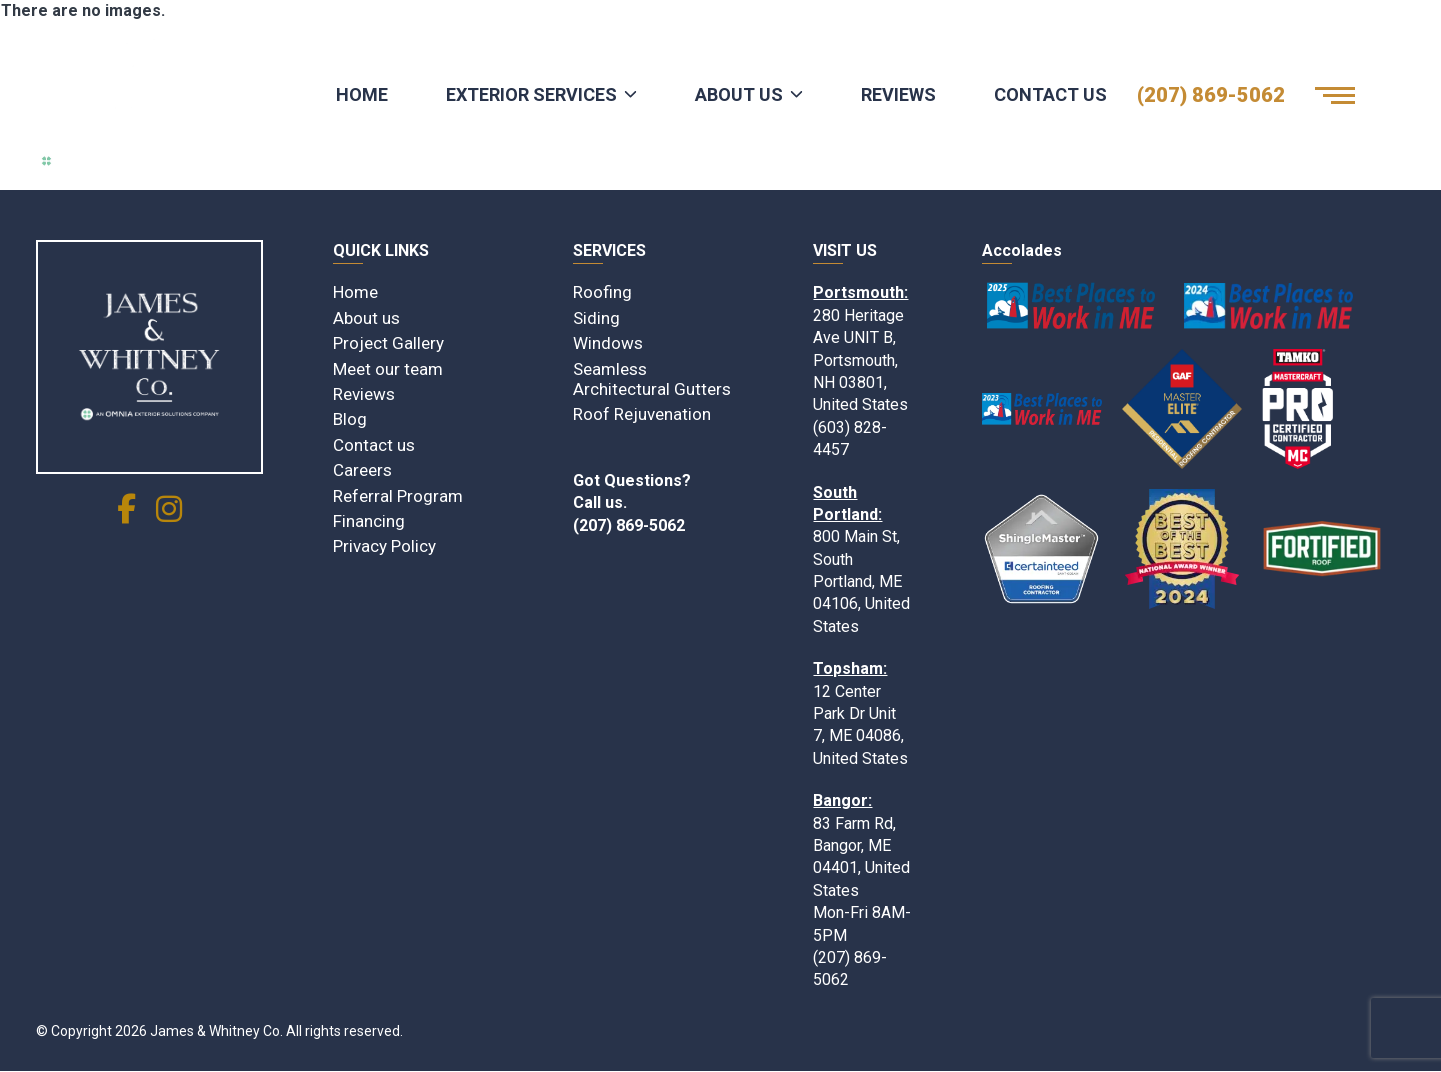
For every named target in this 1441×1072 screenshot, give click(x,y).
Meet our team (388, 369)
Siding (596, 318)
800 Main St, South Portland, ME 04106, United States (861, 581)
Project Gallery (388, 343)
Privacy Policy (384, 546)
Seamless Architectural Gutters (652, 379)
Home (362, 94)
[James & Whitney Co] (149, 357)
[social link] (126, 514)
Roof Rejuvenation (642, 414)
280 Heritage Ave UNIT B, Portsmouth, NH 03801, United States (860, 360)
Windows (608, 343)
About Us (739, 94)
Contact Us (1050, 94)
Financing (369, 521)
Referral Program (398, 496)
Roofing (602, 292)
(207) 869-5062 (1211, 95)
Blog (350, 419)
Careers (362, 470)
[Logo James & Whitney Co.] (141, 95)
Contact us (374, 445)
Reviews (898, 94)
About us (366, 318)
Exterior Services (531, 94)
